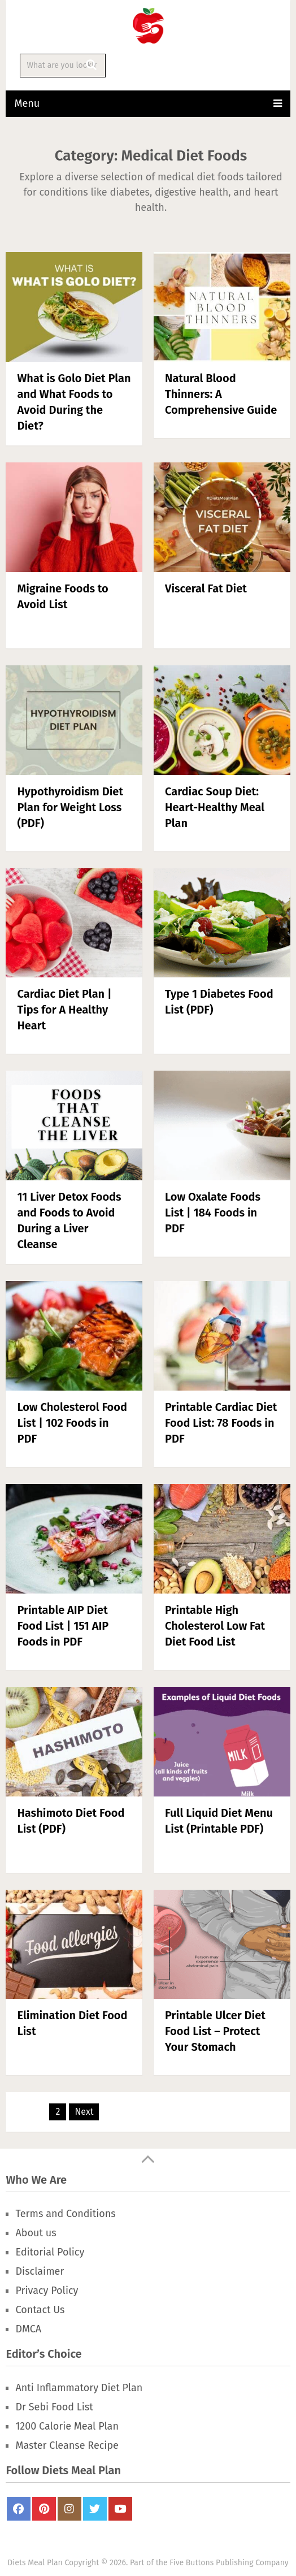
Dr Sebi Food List (54, 2407)
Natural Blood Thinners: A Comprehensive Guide (221, 394)
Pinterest (44, 2509)
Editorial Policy (49, 2252)
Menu (27, 103)
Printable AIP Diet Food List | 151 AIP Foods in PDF (62, 1625)
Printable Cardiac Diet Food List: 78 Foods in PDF (221, 1422)
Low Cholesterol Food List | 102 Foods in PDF (72, 1422)
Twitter (95, 2509)
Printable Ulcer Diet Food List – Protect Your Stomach (215, 2031)
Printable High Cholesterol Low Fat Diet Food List (215, 1625)
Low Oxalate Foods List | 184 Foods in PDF (212, 1212)
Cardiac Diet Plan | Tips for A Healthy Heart (64, 1009)
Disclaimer (39, 2271)
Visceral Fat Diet (206, 588)
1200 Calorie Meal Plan (66, 2426)
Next (84, 2111)
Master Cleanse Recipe (66, 2445)
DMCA (28, 2329)
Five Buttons (191, 2563)
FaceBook (19, 2509)
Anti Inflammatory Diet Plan (78, 2388)
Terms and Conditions (65, 2213)
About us (35, 2233)
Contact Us (39, 2310)
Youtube (120, 2509)
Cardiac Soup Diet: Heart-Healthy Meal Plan (214, 807)
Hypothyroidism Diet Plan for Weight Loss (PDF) (70, 807)
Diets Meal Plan (34, 2563)
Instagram (69, 2509)
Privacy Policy (46, 2290)
